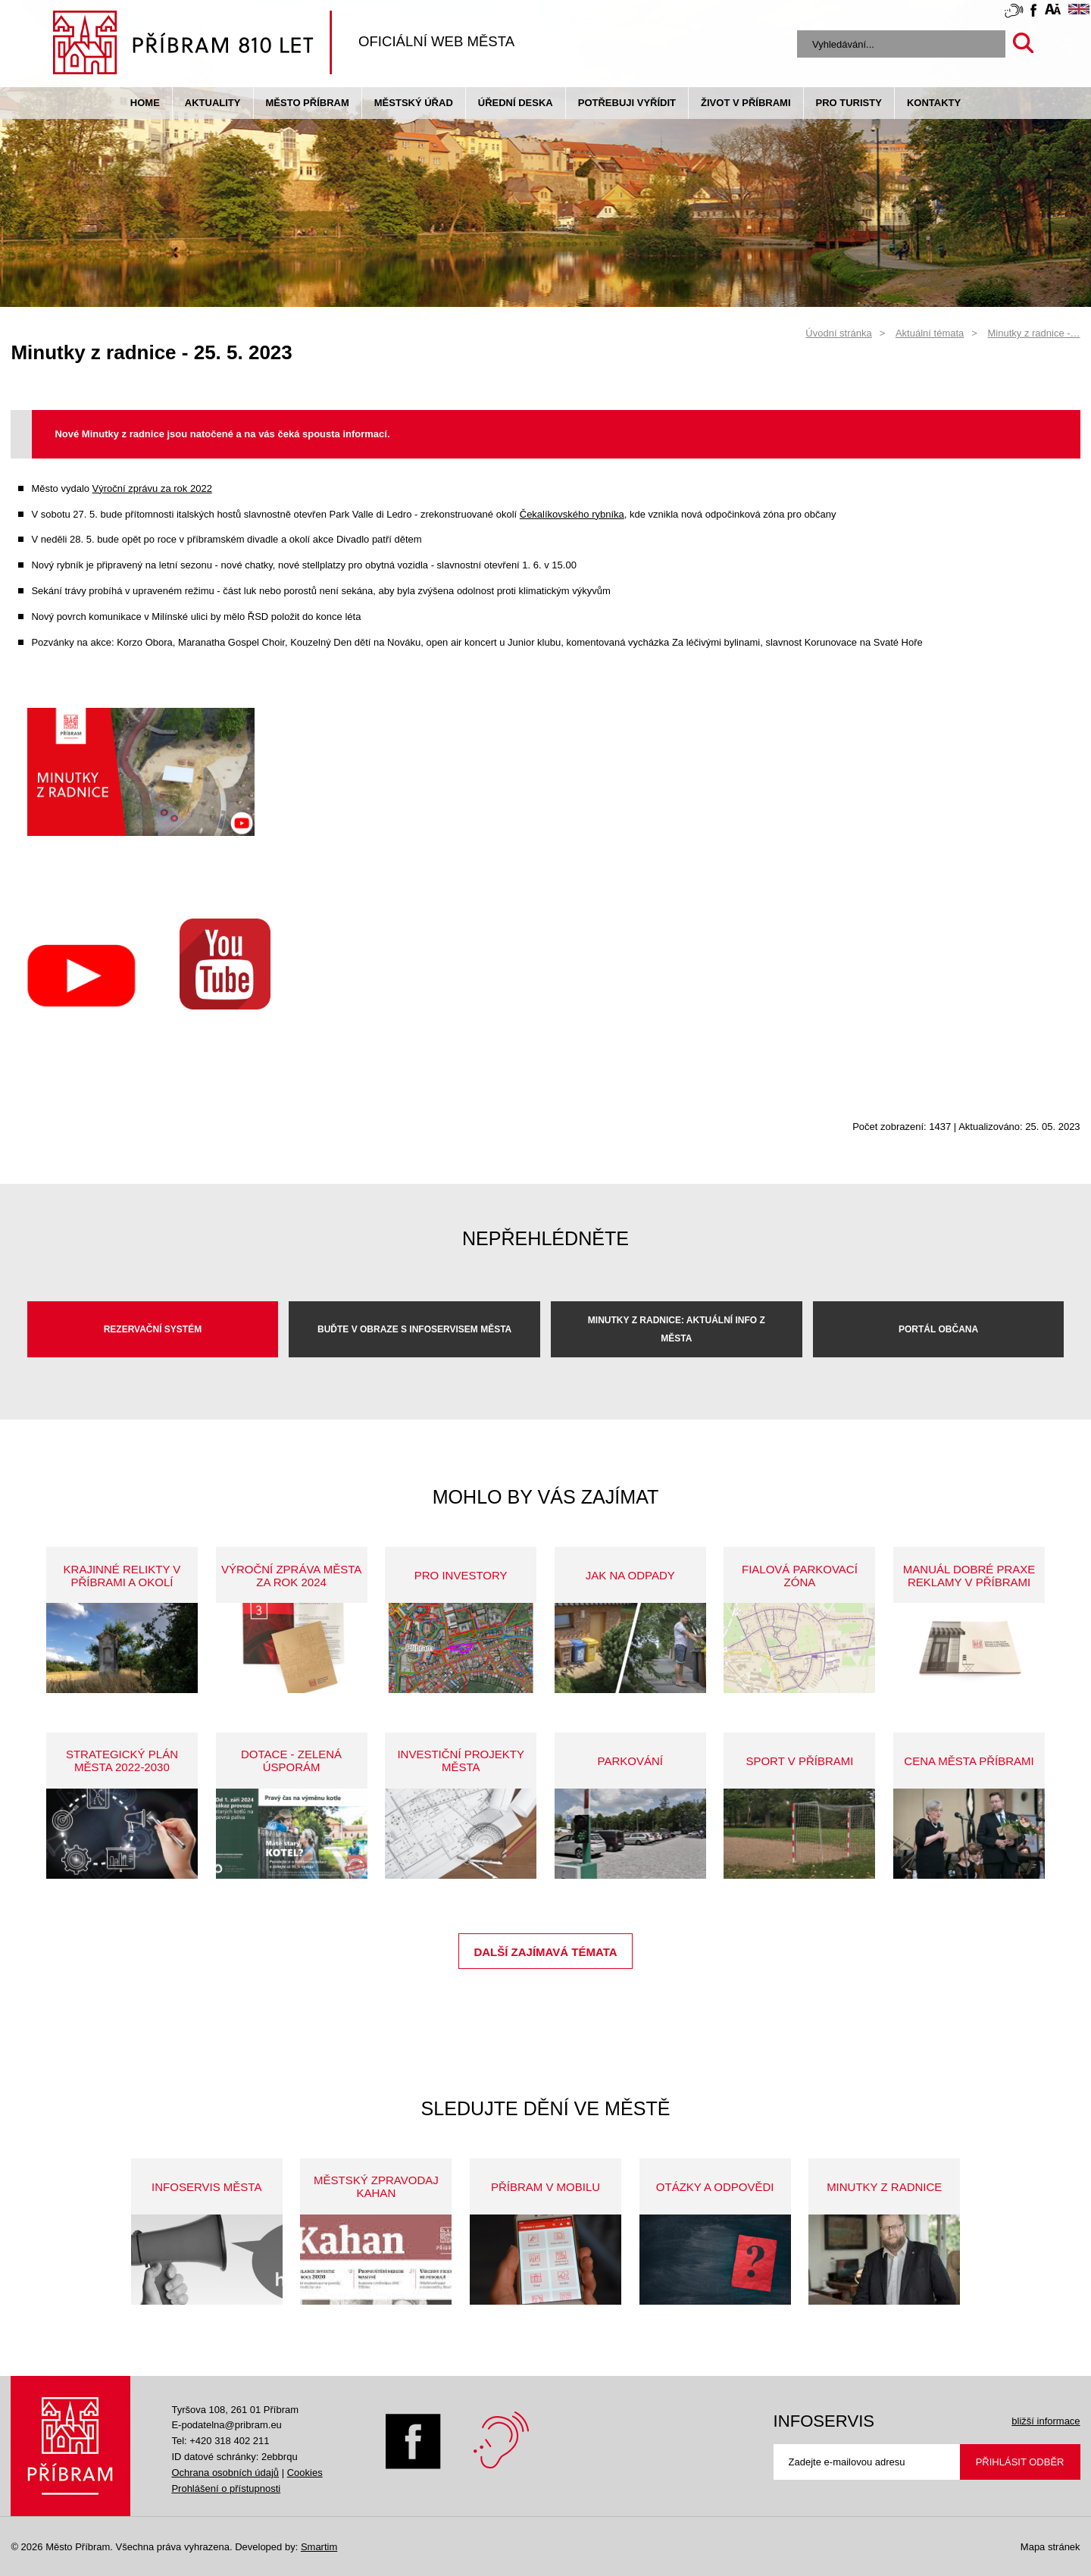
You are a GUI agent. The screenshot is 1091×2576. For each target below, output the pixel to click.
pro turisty (849, 102)
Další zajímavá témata (545, 1951)
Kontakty (934, 102)
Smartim (319, 2547)
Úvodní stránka (838, 333)
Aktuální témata (930, 333)
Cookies (305, 2472)
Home (145, 102)
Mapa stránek (1050, 2547)
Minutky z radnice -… (1034, 333)
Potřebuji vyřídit (627, 102)
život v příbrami (745, 102)
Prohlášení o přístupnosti (225, 2488)
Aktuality (213, 102)
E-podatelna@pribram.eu (226, 2424)
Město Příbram (307, 102)
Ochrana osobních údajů (225, 2472)
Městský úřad (413, 102)
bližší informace (1045, 2421)
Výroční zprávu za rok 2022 (152, 488)
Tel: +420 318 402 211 (220, 2440)
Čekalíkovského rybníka (572, 514)
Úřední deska (515, 102)
